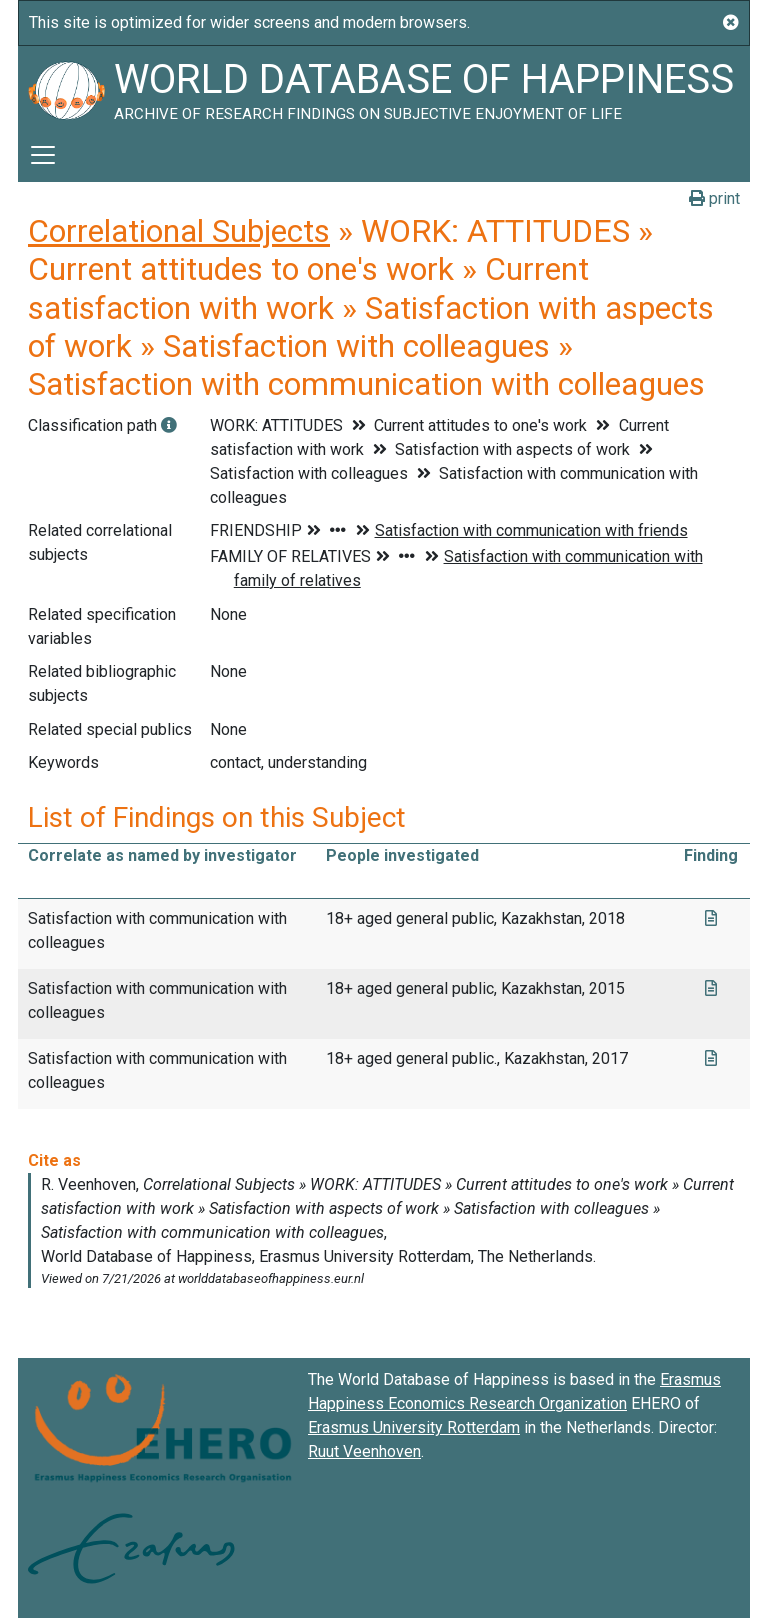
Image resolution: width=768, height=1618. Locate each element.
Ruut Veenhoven (364, 1451)
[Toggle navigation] (43, 155)
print (714, 198)
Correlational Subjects (179, 231)
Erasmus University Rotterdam (414, 1427)
